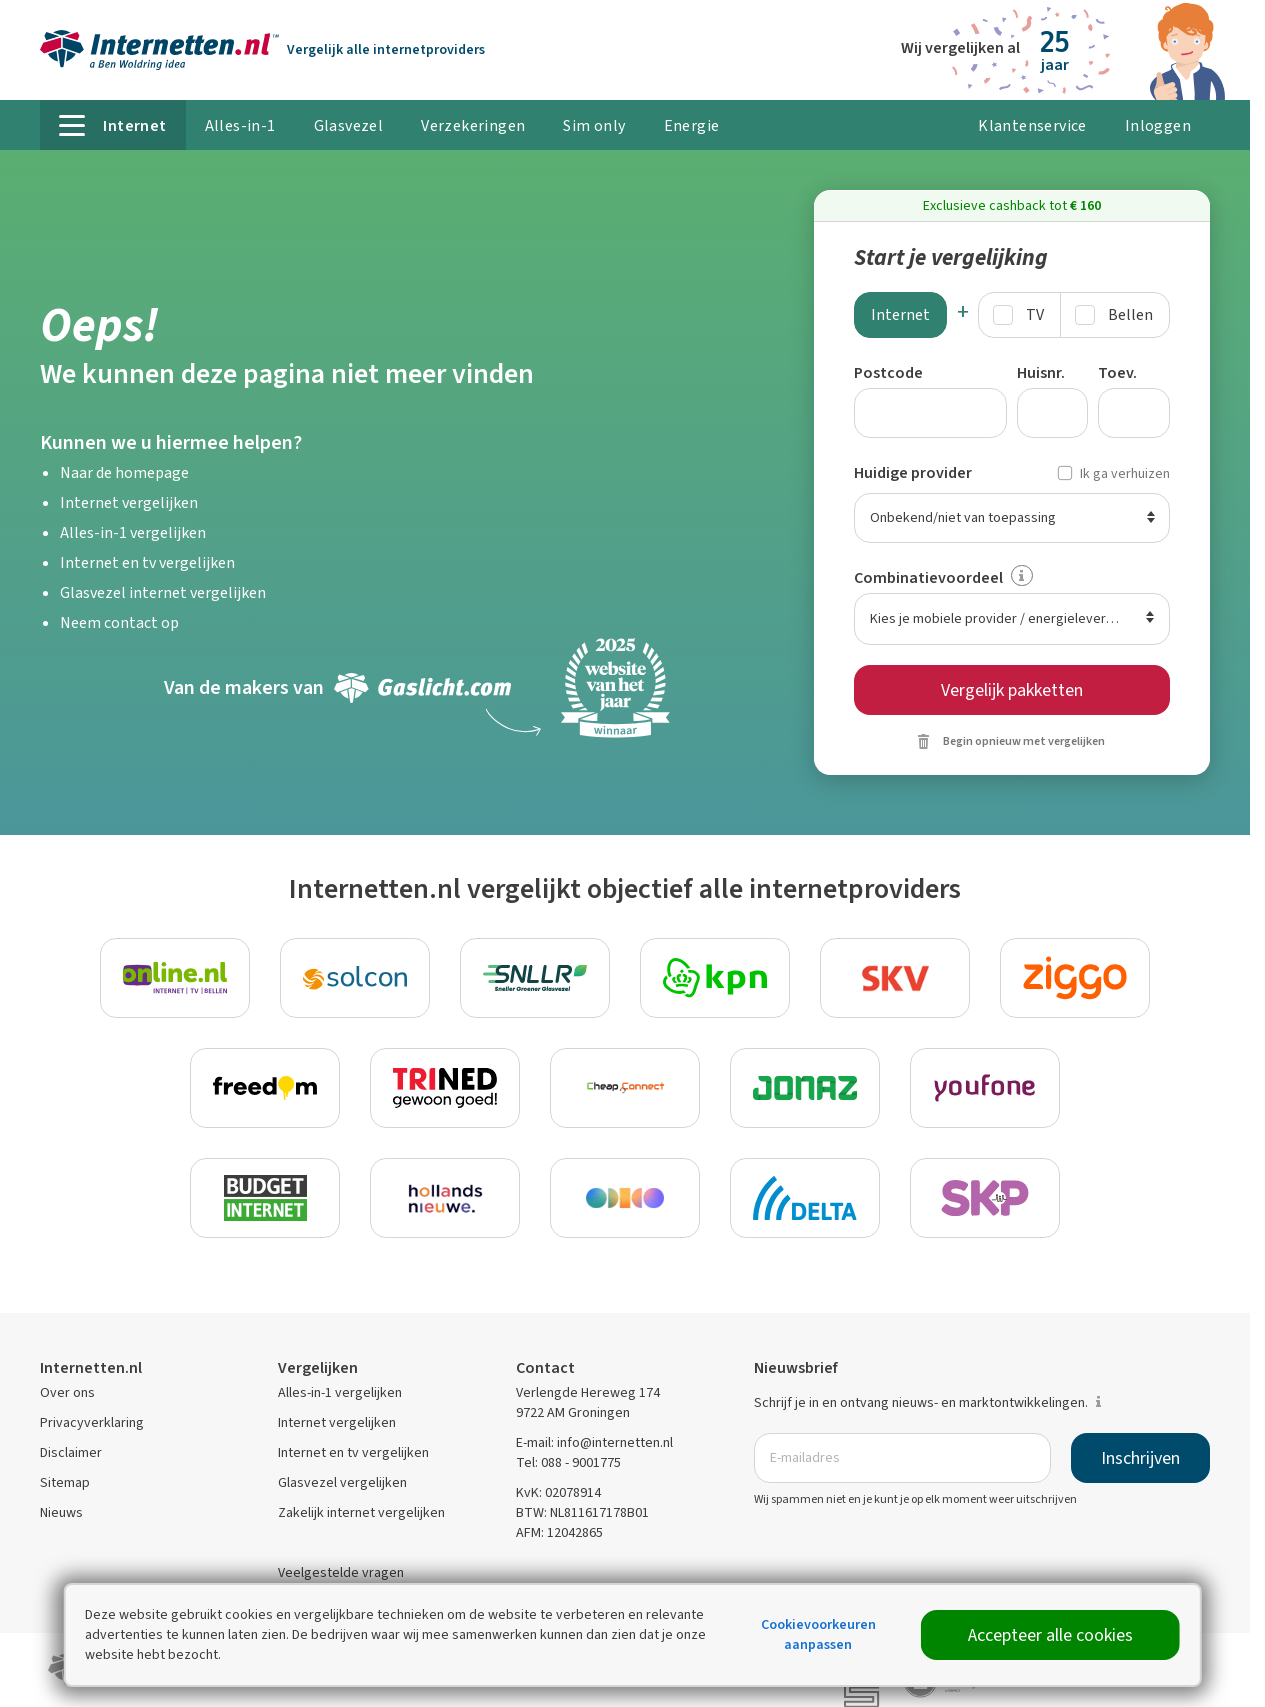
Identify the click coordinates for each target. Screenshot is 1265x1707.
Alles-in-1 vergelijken (133, 532)
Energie (692, 125)
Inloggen (1158, 125)
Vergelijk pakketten (1012, 690)
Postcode (888, 372)
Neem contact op (119, 622)
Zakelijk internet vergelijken (361, 1512)
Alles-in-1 (240, 125)
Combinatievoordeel (928, 577)
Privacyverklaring (92, 1422)
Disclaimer (71, 1452)
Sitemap (65, 1482)
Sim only (594, 125)
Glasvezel (349, 125)
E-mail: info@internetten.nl (594, 1442)
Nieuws (61, 1512)
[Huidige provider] (1012, 518)
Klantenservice (1032, 125)
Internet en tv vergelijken (147, 562)
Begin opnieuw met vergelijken (1024, 741)
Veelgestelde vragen (341, 1572)
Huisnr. (1041, 372)
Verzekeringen (473, 125)
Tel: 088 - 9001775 (568, 1462)
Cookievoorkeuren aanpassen (818, 1634)
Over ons (67, 1392)
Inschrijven (1140, 1458)
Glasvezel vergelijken (342, 1482)
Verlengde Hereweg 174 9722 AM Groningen (588, 1402)
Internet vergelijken (129, 502)
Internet (900, 314)
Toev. (1117, 372)
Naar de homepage (124, 472)
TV (1035, 314)
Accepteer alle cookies (1050, 1635)
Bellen (1130, 314)
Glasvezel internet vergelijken (163, 592)
